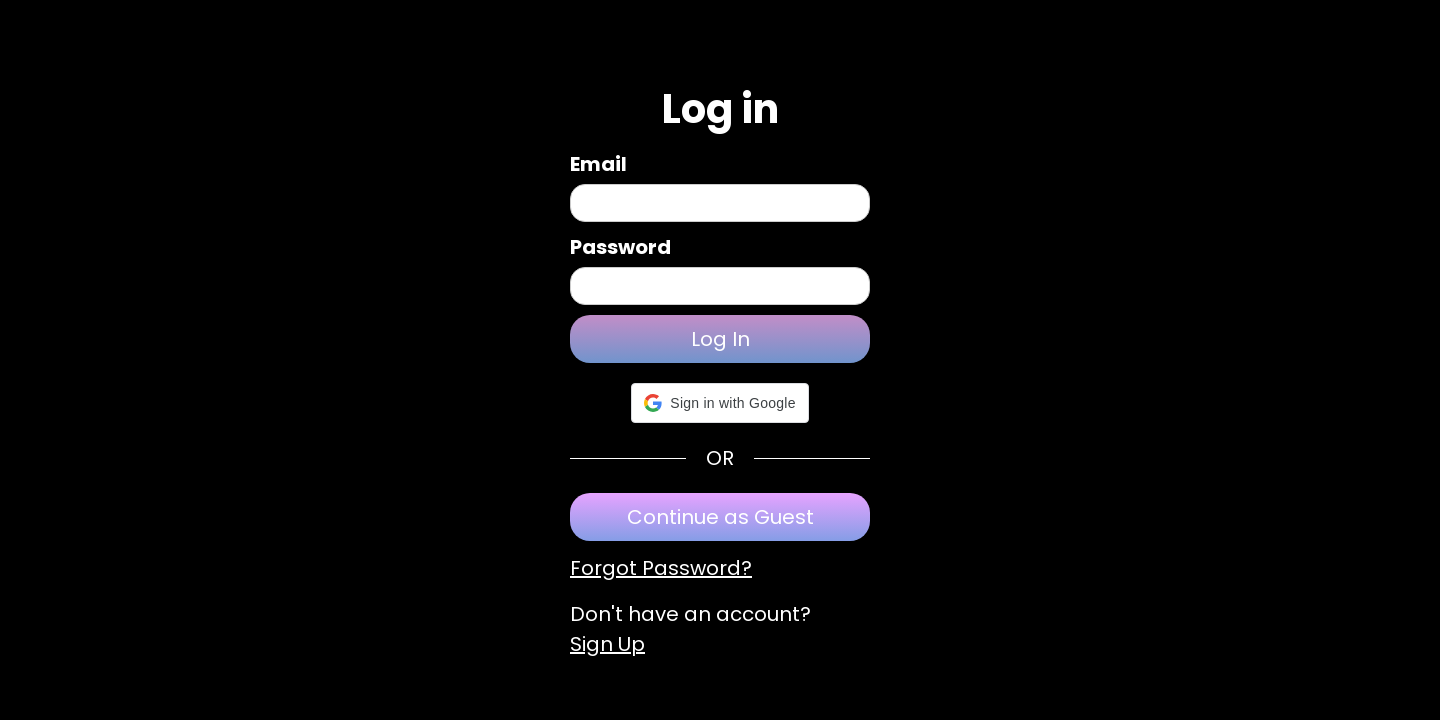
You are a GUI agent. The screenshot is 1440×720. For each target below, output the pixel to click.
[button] (719, 403)
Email (598, 164)
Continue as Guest (720, 517)
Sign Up (607, 644)
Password (620, 247)
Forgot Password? (661, 568)
